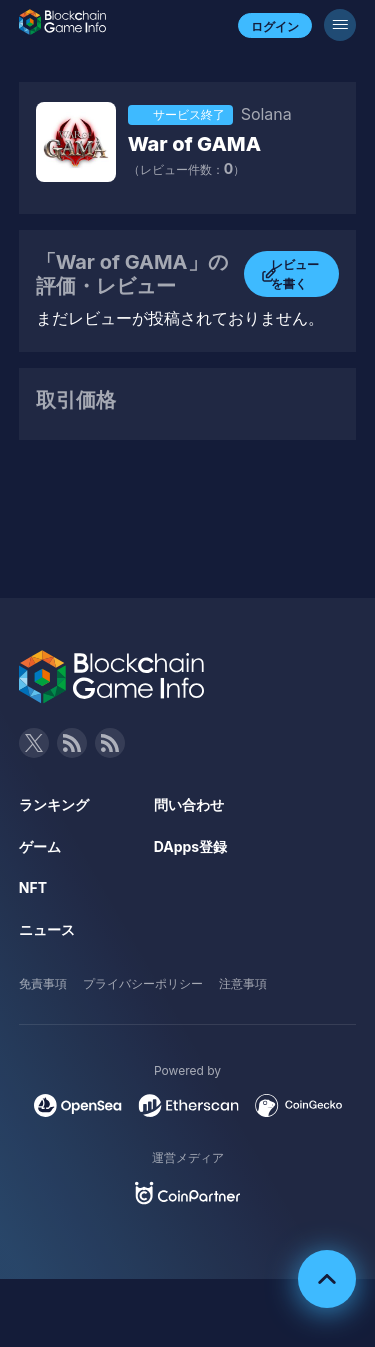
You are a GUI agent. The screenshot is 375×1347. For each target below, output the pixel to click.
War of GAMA (194, 144)
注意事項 (243, 983)
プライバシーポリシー (143, 983)
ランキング (54, 804)
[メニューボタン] (340, 25)
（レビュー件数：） (186, 169)
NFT (33, 887)
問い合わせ (189, 804)
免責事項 (43, 983)
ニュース (47, 929)
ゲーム (40, 846)
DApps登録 (190, 846)
